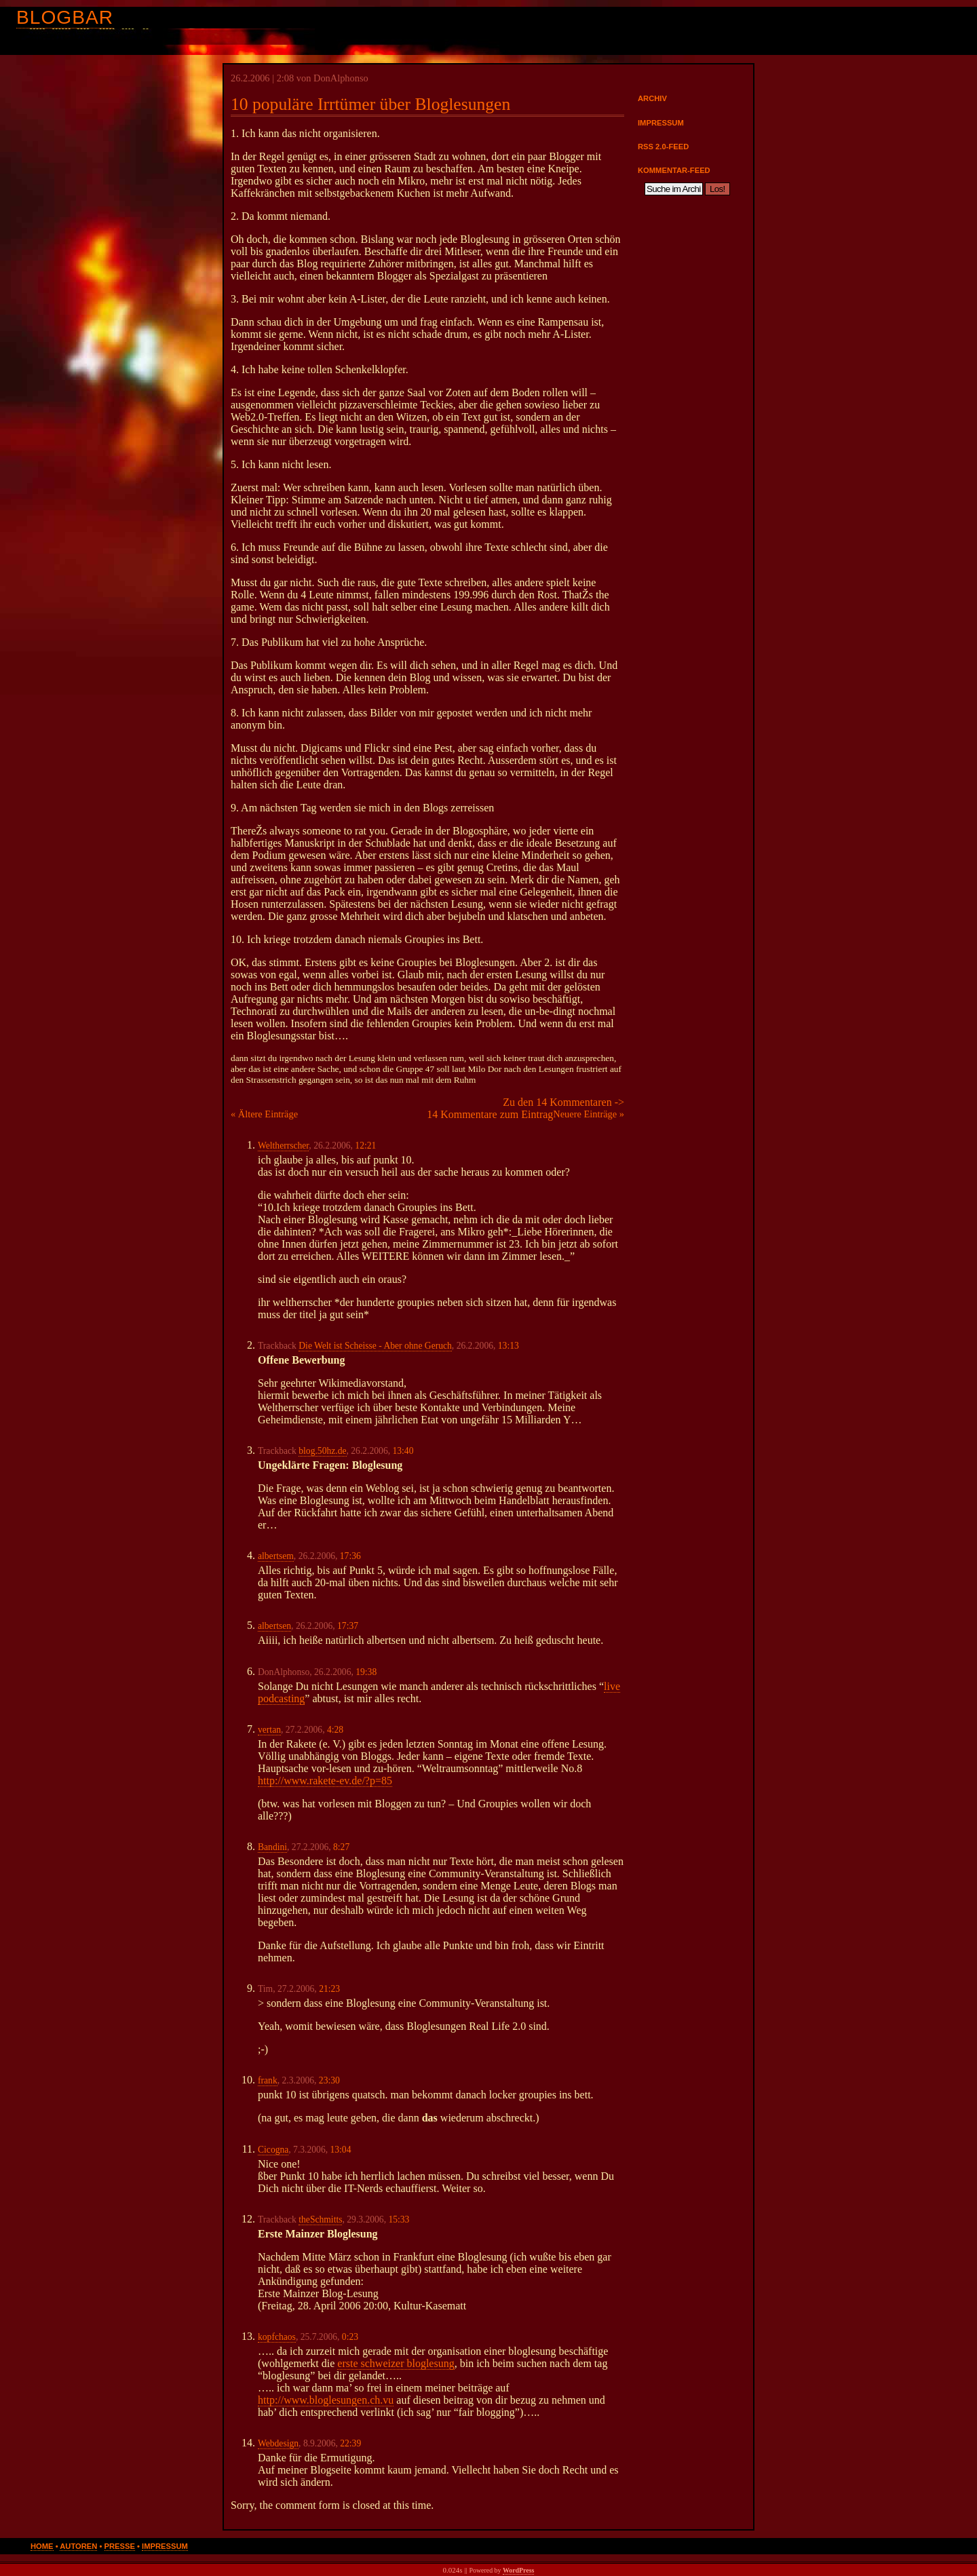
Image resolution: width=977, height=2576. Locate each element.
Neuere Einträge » (588, 1114)
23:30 (329, 2080)
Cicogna (273, 2150)
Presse (119, 2546)
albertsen (274, 1626)
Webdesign (278, 2443)
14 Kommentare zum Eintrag (490, 1114)
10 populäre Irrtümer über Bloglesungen (370, 104)
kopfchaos (277, 2337)
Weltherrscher (283, 1145)
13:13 (508, 1346)
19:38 (366, 1672)
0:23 (350, 2337)
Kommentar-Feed (674, 170)
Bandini (272, 1847)
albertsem (276, 1556)
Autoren (78, 2546)
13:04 (340, 2150)
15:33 (398, 2219)
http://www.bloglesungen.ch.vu (326, 2400)
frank (267, 2080)
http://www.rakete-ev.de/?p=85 (325, 1780)
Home (42, 2546)
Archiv (652, 98)
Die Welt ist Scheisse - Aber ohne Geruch (375, 1346)
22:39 (350, 2443)
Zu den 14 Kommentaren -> (563, 1102)
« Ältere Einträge (264, 1114)
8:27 (341, 1847)
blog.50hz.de (322, 1451)
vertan (269, 1730)
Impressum (661, 123)
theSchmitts (320, 2219)
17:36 (350, 1556)
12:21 (365, 1145)
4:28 (335, 1730)
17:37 (347, 1626)
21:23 (329, 1989)
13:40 (402, 1451)
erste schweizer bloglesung (395, 2363)
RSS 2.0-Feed (663, 146)
